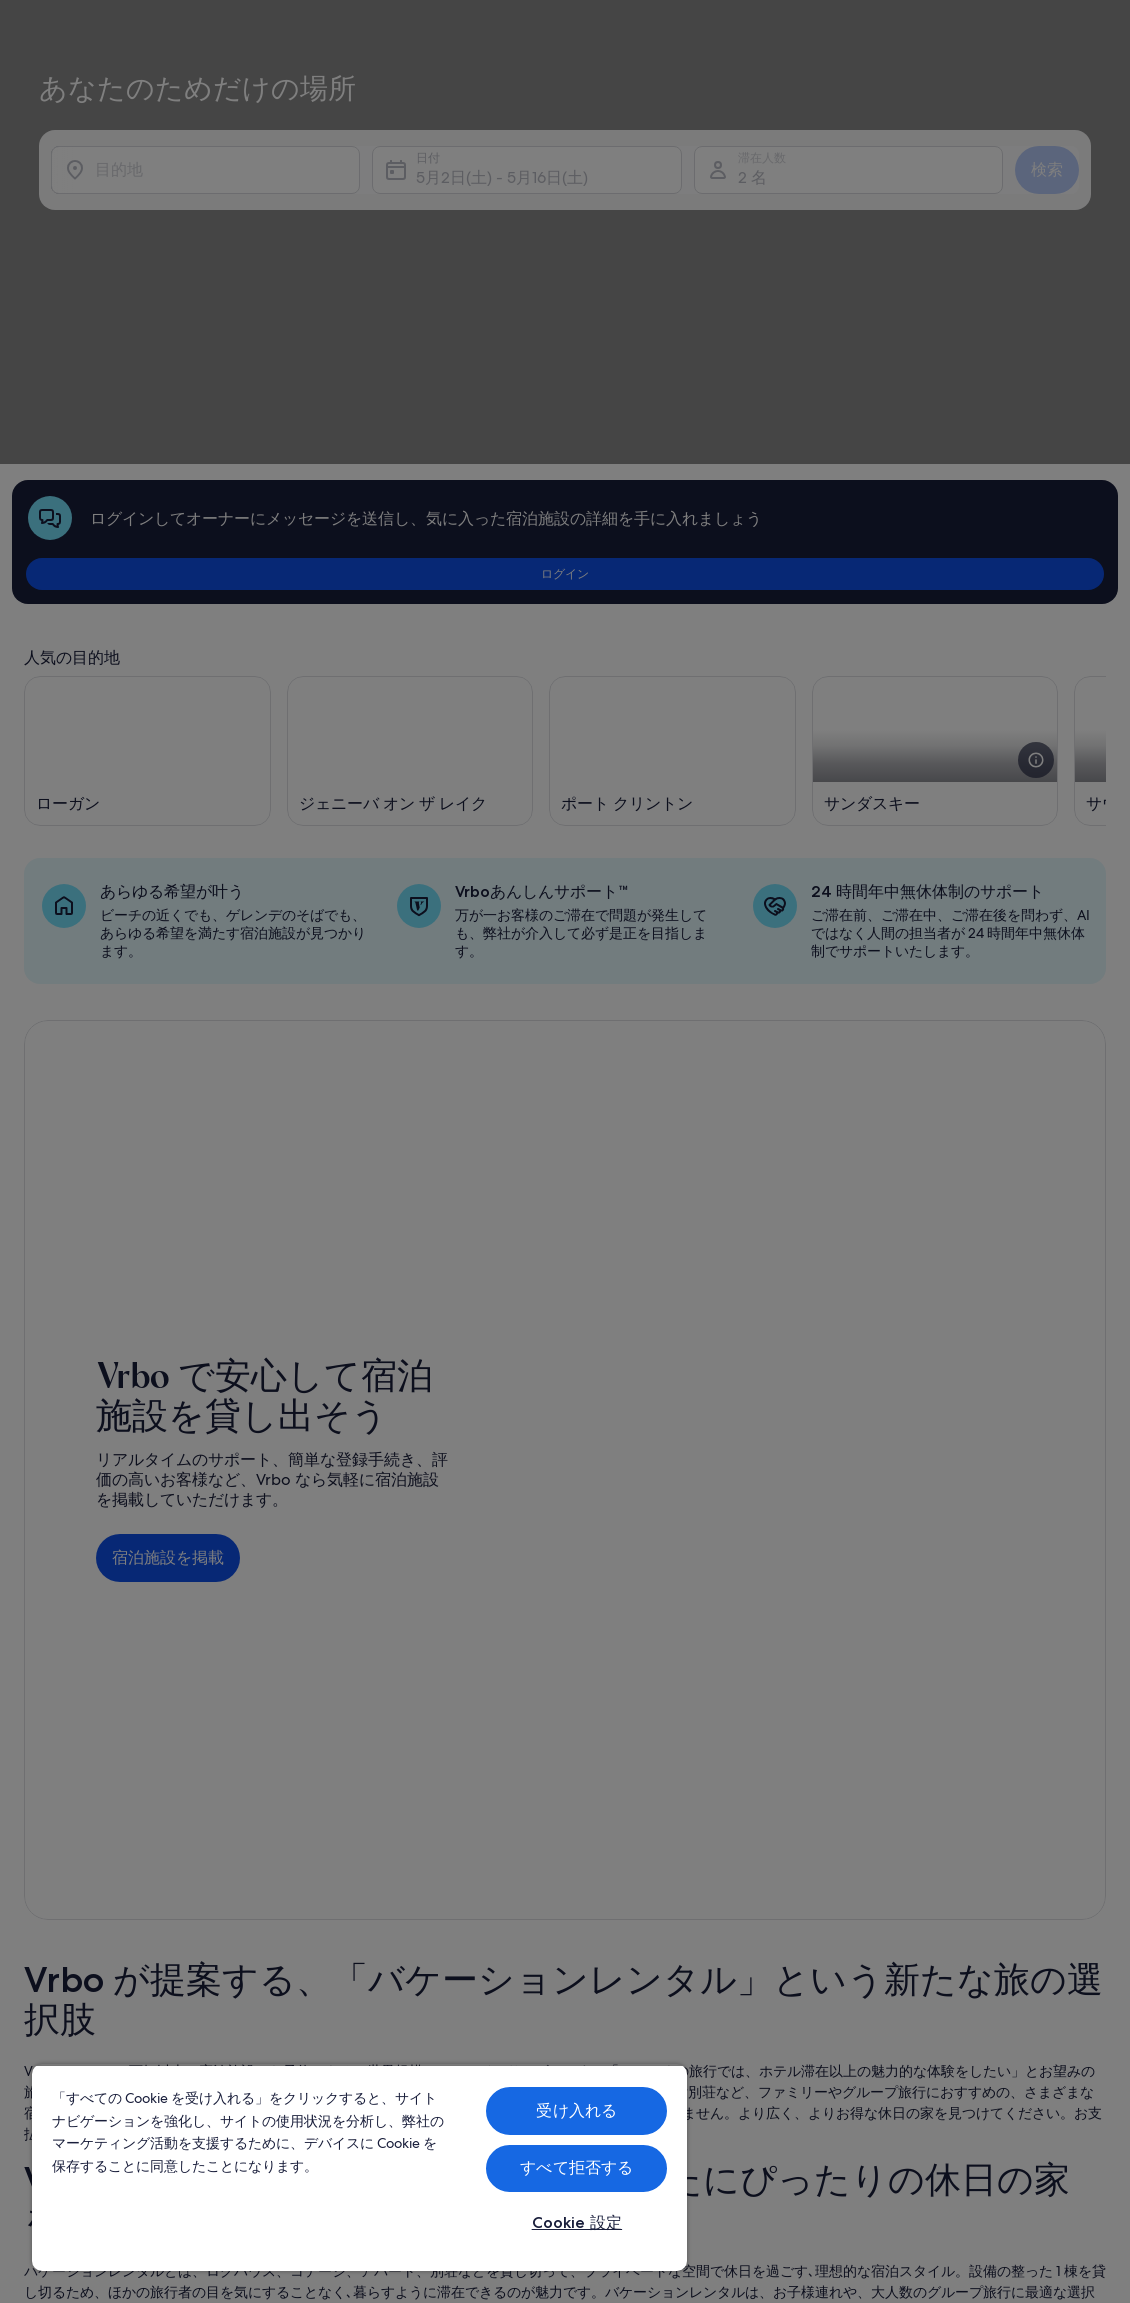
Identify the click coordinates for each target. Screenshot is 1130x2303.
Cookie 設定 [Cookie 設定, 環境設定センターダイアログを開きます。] (577, 2222)
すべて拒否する (576, 2167)
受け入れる (576, 2110)
